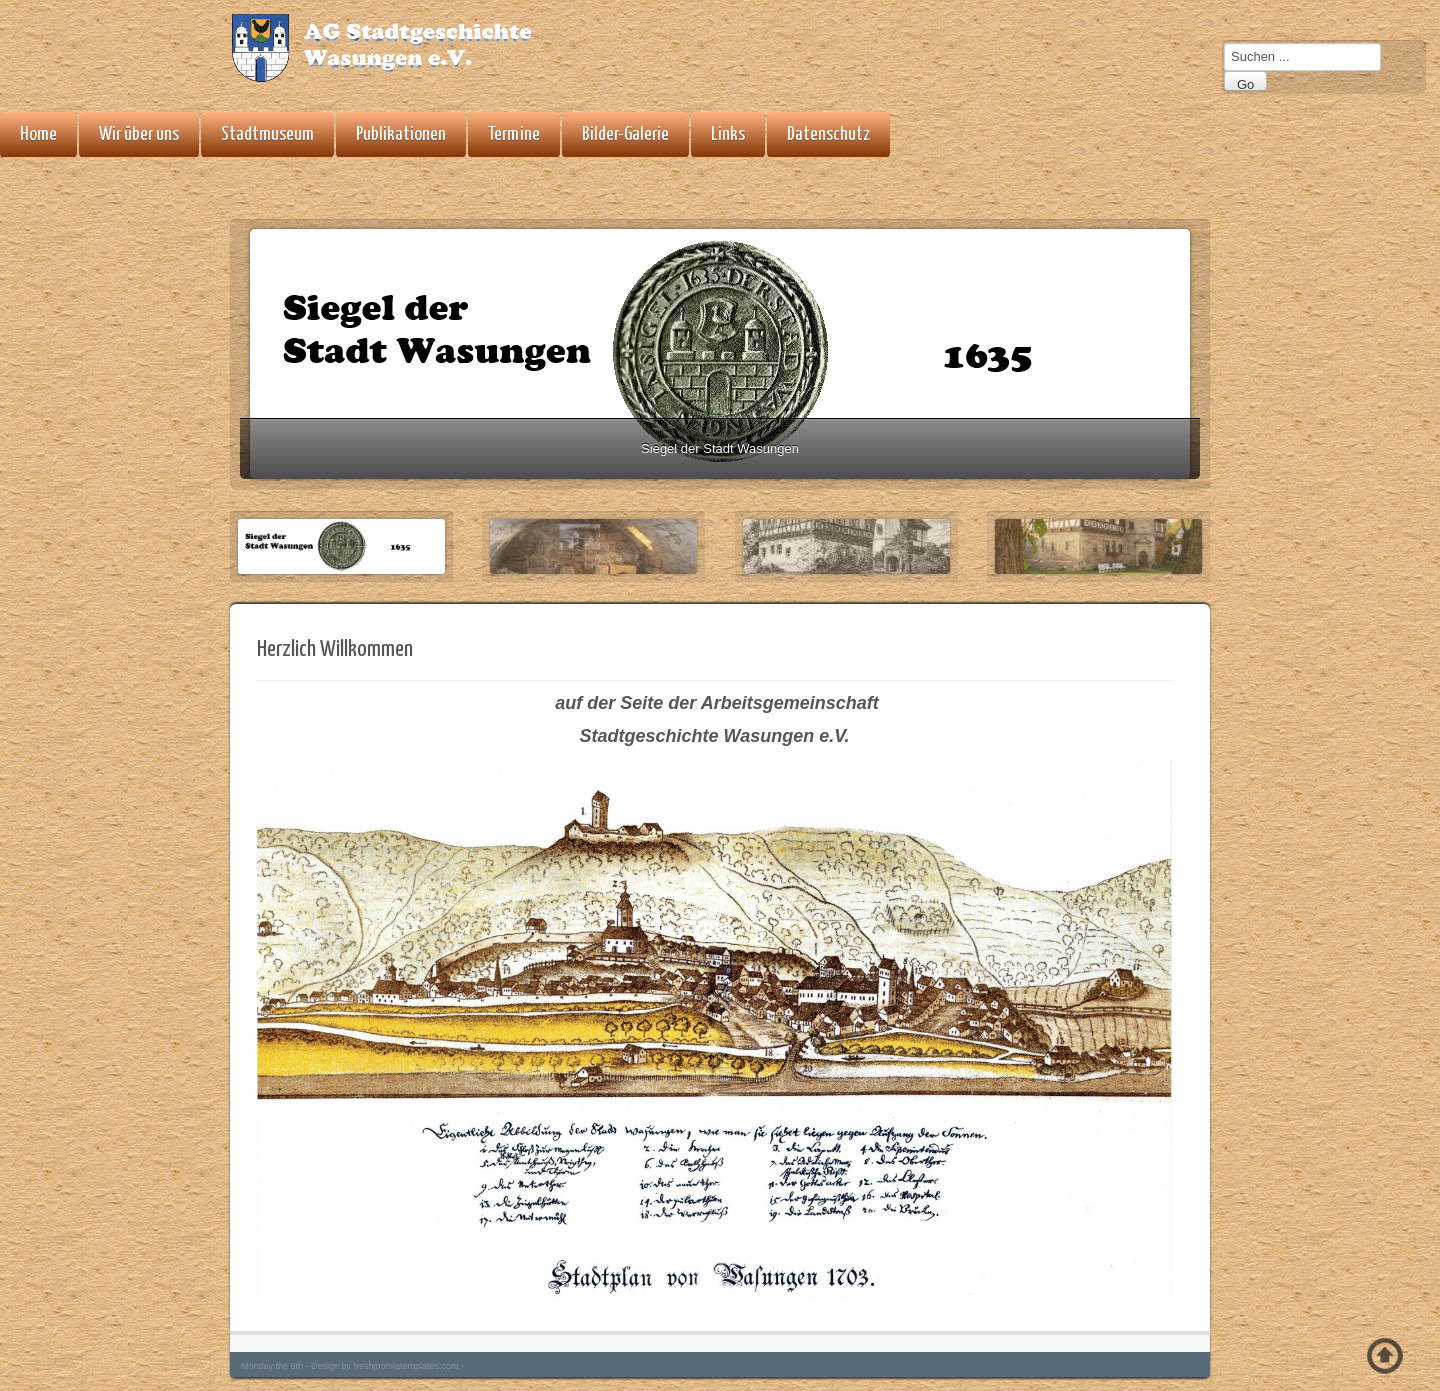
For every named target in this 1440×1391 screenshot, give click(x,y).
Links (728, 134)
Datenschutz (828, 134)
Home (38, 134)
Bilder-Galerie (625, 134)
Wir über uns (139, 134)
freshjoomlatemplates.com (406, 1366)
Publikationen (401, 134)
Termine (514, 134)
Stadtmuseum (267, 134)
